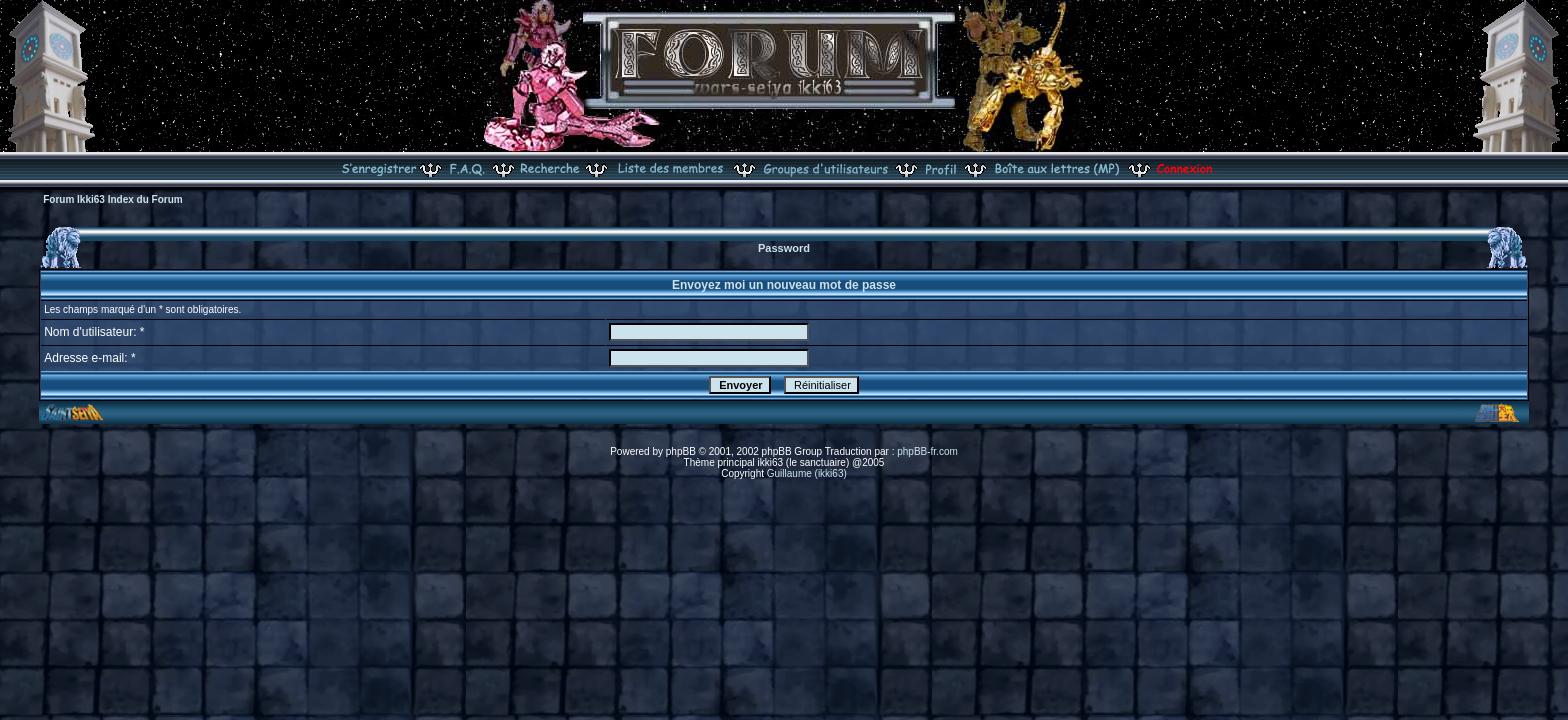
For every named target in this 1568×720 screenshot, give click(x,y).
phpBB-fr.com (927, 451)
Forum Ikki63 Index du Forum (112, 199)
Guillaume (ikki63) (807, 473)
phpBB (681, 451)
